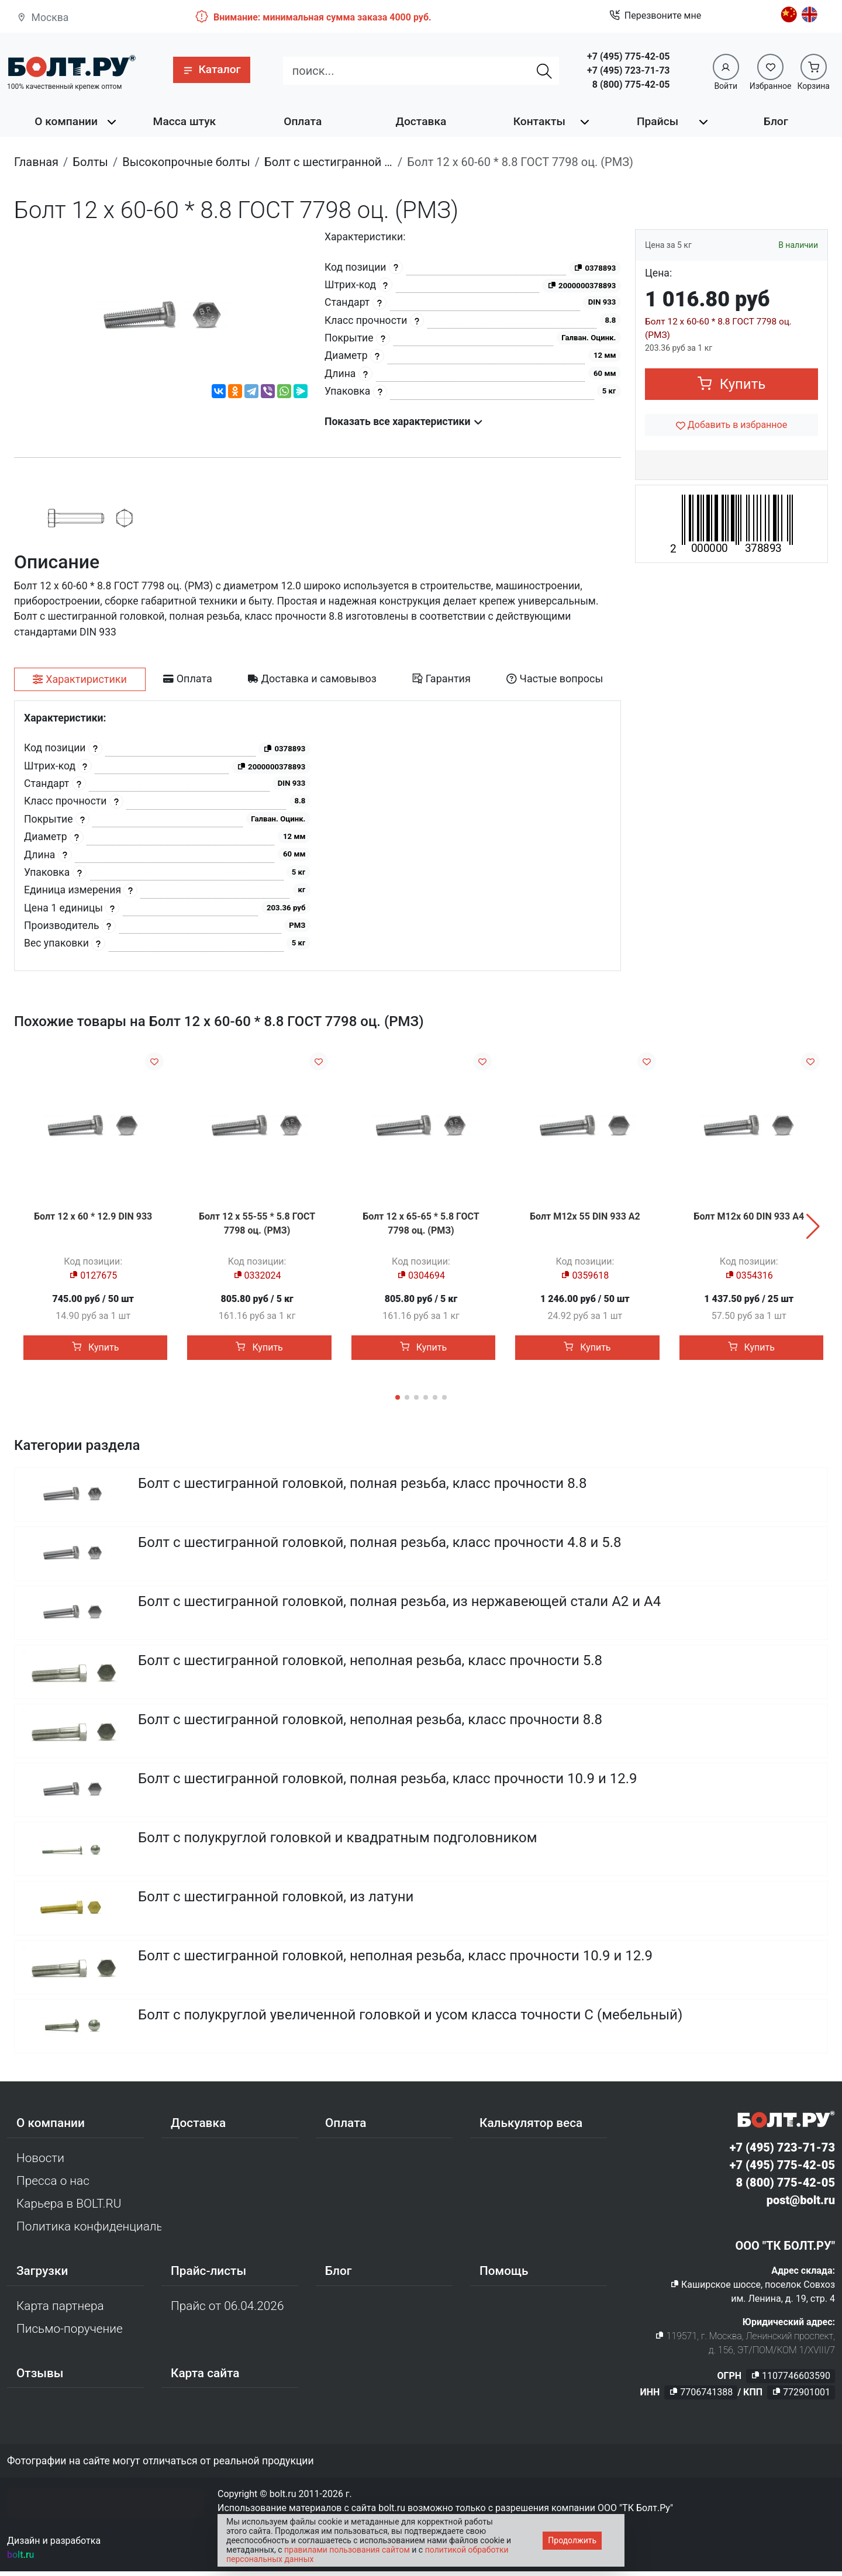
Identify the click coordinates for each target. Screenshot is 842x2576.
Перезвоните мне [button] (655, 16)
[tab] (80, 679)
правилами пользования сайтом (347, 2549)
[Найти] (544, 71)
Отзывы (40, 2377)
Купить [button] (732, 384)
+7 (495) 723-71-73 (628, 70)
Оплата (303, 121)
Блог (776, 121)
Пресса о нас (52, 2185)
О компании (66, 121)
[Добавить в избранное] (731, 425)
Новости (40, 2162)
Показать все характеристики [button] (404, 421)
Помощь (503, 2275)
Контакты (539, 121)
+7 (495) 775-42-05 (628, 56)
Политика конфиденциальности (88, 2230)
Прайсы (657, 121)
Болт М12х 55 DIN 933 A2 (585, 1216)
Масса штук (184, 121)
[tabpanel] (317, 835)
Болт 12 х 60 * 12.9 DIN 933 (93, 1216)
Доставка (421, 121)
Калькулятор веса (530, 2127)
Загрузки (42, 2275)
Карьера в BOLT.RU (68, 2208)
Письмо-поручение (69, 2333)
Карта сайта (205, 2377)
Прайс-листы (208, 2275)
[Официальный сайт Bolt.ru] (71, 65)
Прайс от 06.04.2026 (227, 2310)
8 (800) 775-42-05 (631, 84)
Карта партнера (60, 2310)
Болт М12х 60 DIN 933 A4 (748, 1216)
